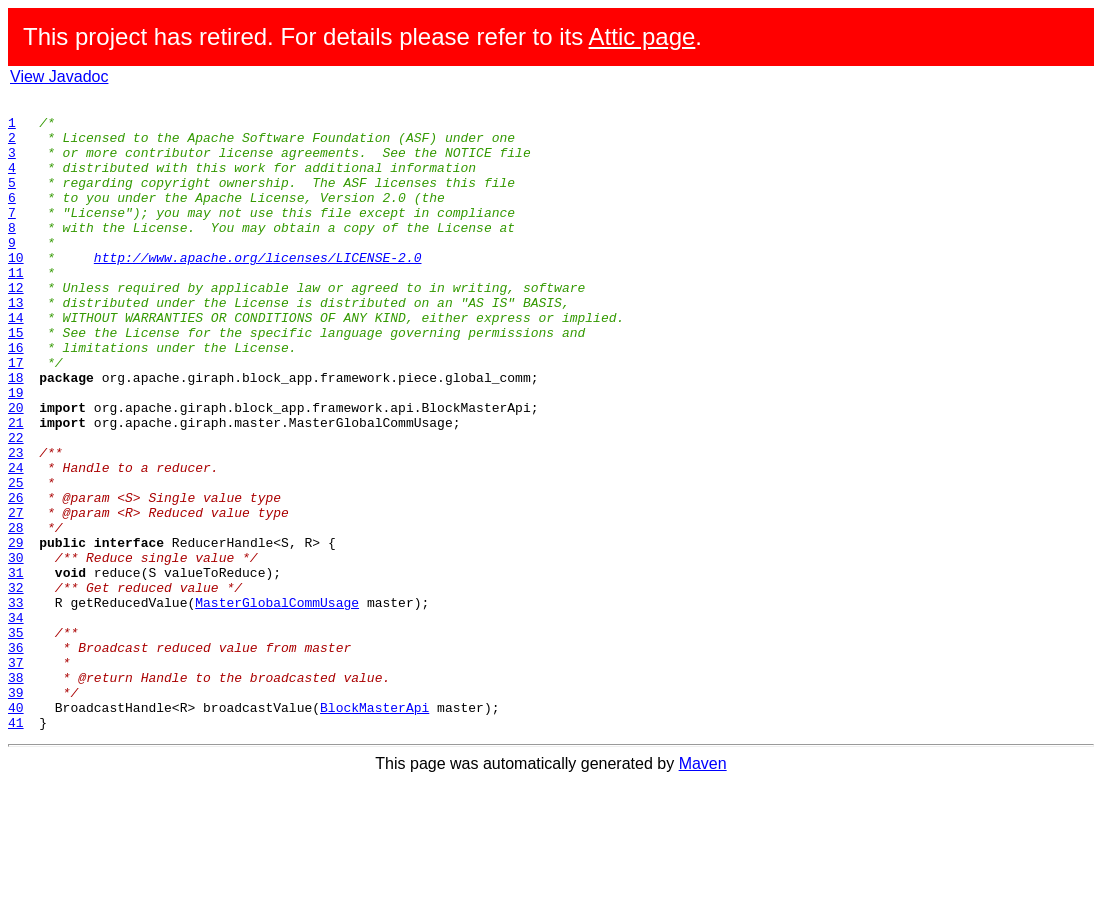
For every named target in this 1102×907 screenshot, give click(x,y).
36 (16, 758)
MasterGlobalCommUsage (277, 704)
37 (16, 776)
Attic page (642, 36)
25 (16, 560)
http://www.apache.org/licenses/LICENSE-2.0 (258, 290)
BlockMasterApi (374, 830)
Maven (703, 889)
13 (16, 344)
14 (16, 362)
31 (16, 668)
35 (16, 740)
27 (16, 596)
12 (16, 326)
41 (16, 848)
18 (16, 434)
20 (16, 470)
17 (16, 416)
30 (16, 650)
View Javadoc (59, 76)
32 (16, 686)
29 (16, 632)
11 (16, 308)
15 (16, 380)
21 (16, 488)
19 (16, 452)
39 (16, 812)
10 (16, 290)
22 (16, 506)
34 (16, 722)
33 (16, 704)
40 (16, 830)
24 (16, 542)
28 (16, 614)
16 (16, 398)
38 (16, 794)
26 (16, 578)
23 (16, 524)
